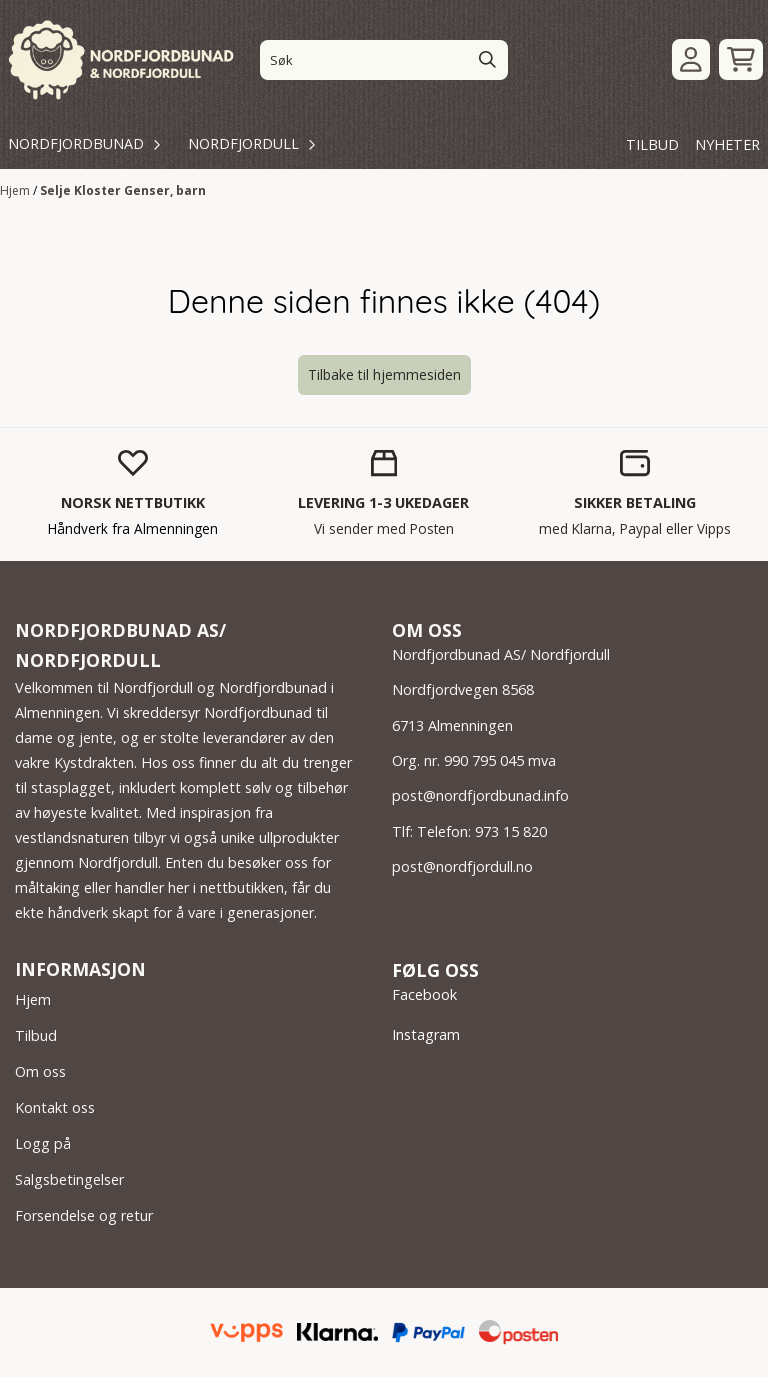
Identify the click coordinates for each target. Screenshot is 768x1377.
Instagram (426, 1034)
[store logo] (123, 60)
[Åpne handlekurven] (741, 59)
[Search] (488, 60)
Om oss (40, 1071)
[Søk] (383, 60)
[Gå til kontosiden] (691, 59)
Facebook (424, 994)
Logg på (43, 1143)
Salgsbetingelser (69, 1179)
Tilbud (36, 1035)
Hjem (16, 190)
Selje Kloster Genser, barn (123, 190)
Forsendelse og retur (84, 1215)
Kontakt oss (55, 1107)
